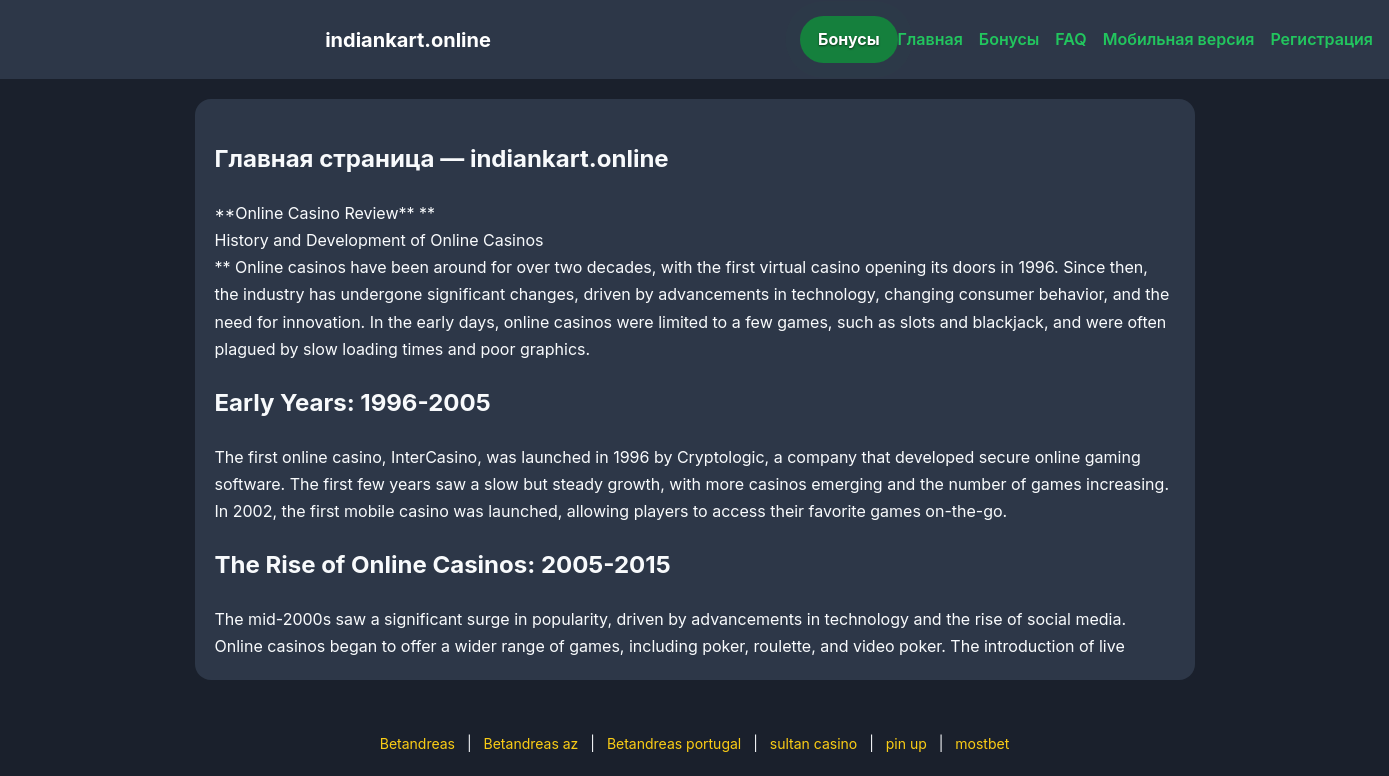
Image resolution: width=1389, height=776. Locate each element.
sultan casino (813, 743)
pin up (906, 743)
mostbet (982, 743)
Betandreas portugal (674, 743)
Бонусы (849, 39)
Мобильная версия (1179, 39)
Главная (930, 39)
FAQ (1070, 39)
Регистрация (1321, 39)
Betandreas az (531, 743)
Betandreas (417, 743)
